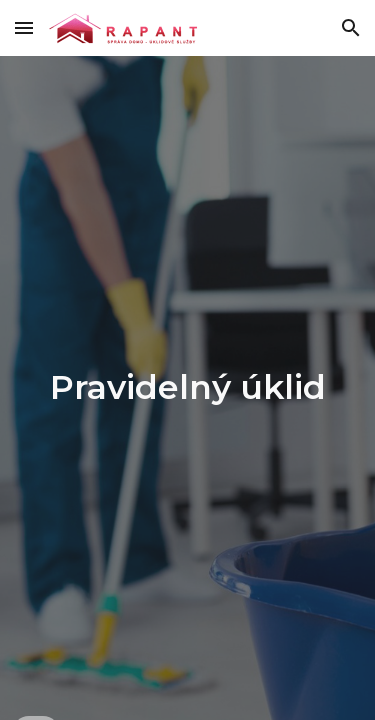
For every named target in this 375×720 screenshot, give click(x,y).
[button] (24, 27)
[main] (188, 388)
